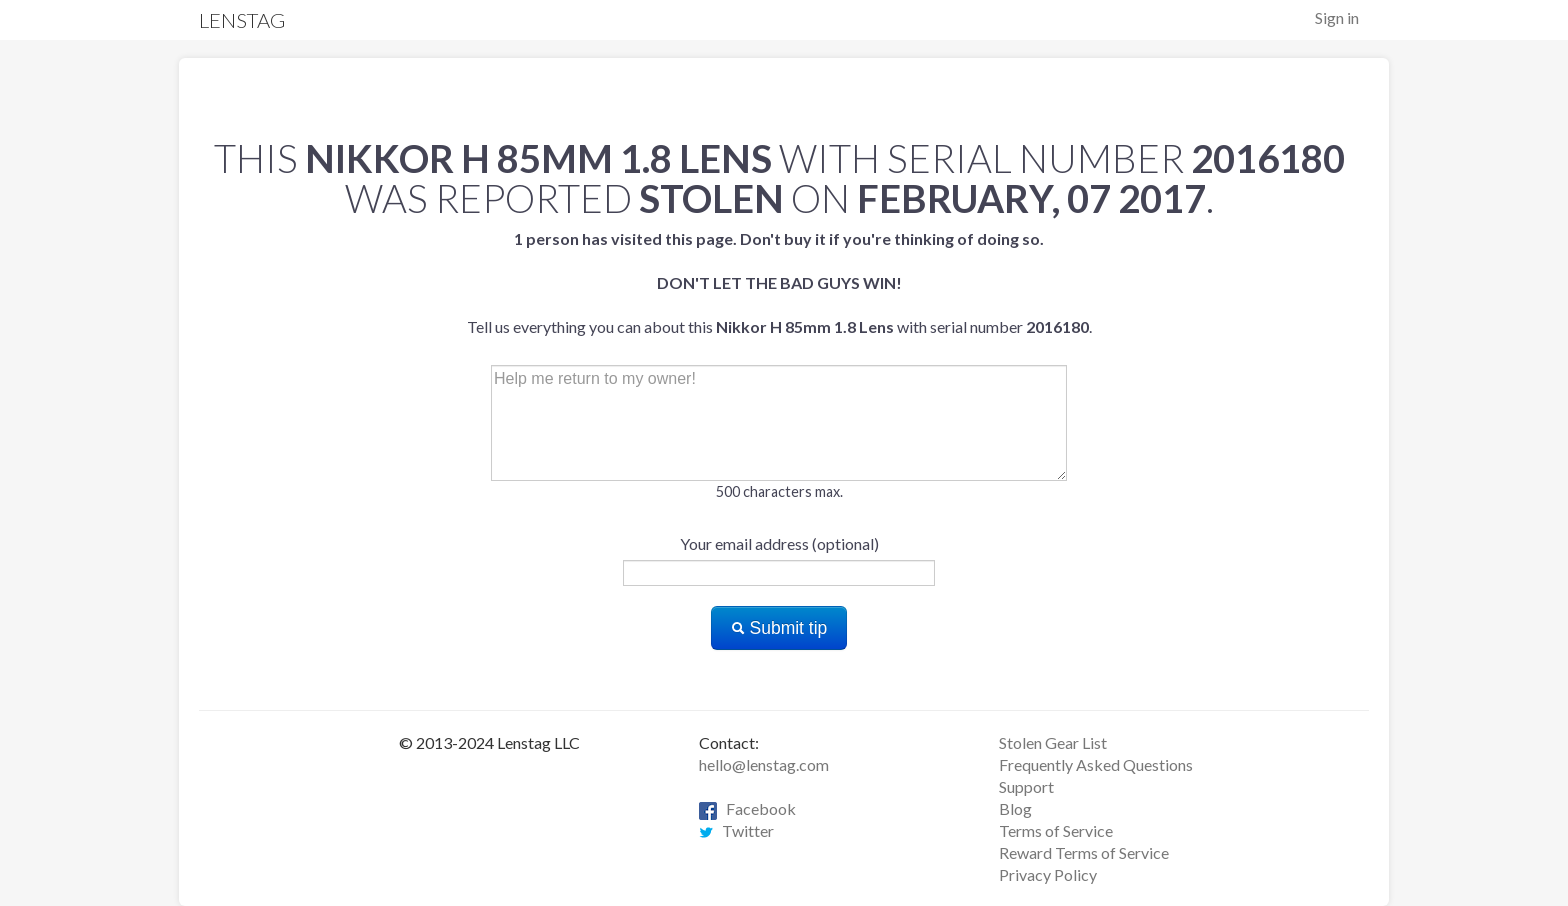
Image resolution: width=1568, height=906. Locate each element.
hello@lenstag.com (764, 764)
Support (1026, 786)
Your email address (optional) (779, 543)
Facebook (747, 808)
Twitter (736, 830)
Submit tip (779, 628)
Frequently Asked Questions (1096, 764)
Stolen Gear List (1053, 742)
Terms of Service (1056, 830)
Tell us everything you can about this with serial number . (779, 282)
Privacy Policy (1048, 874)
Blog (1015, 808)
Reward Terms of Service (1084, 852)
